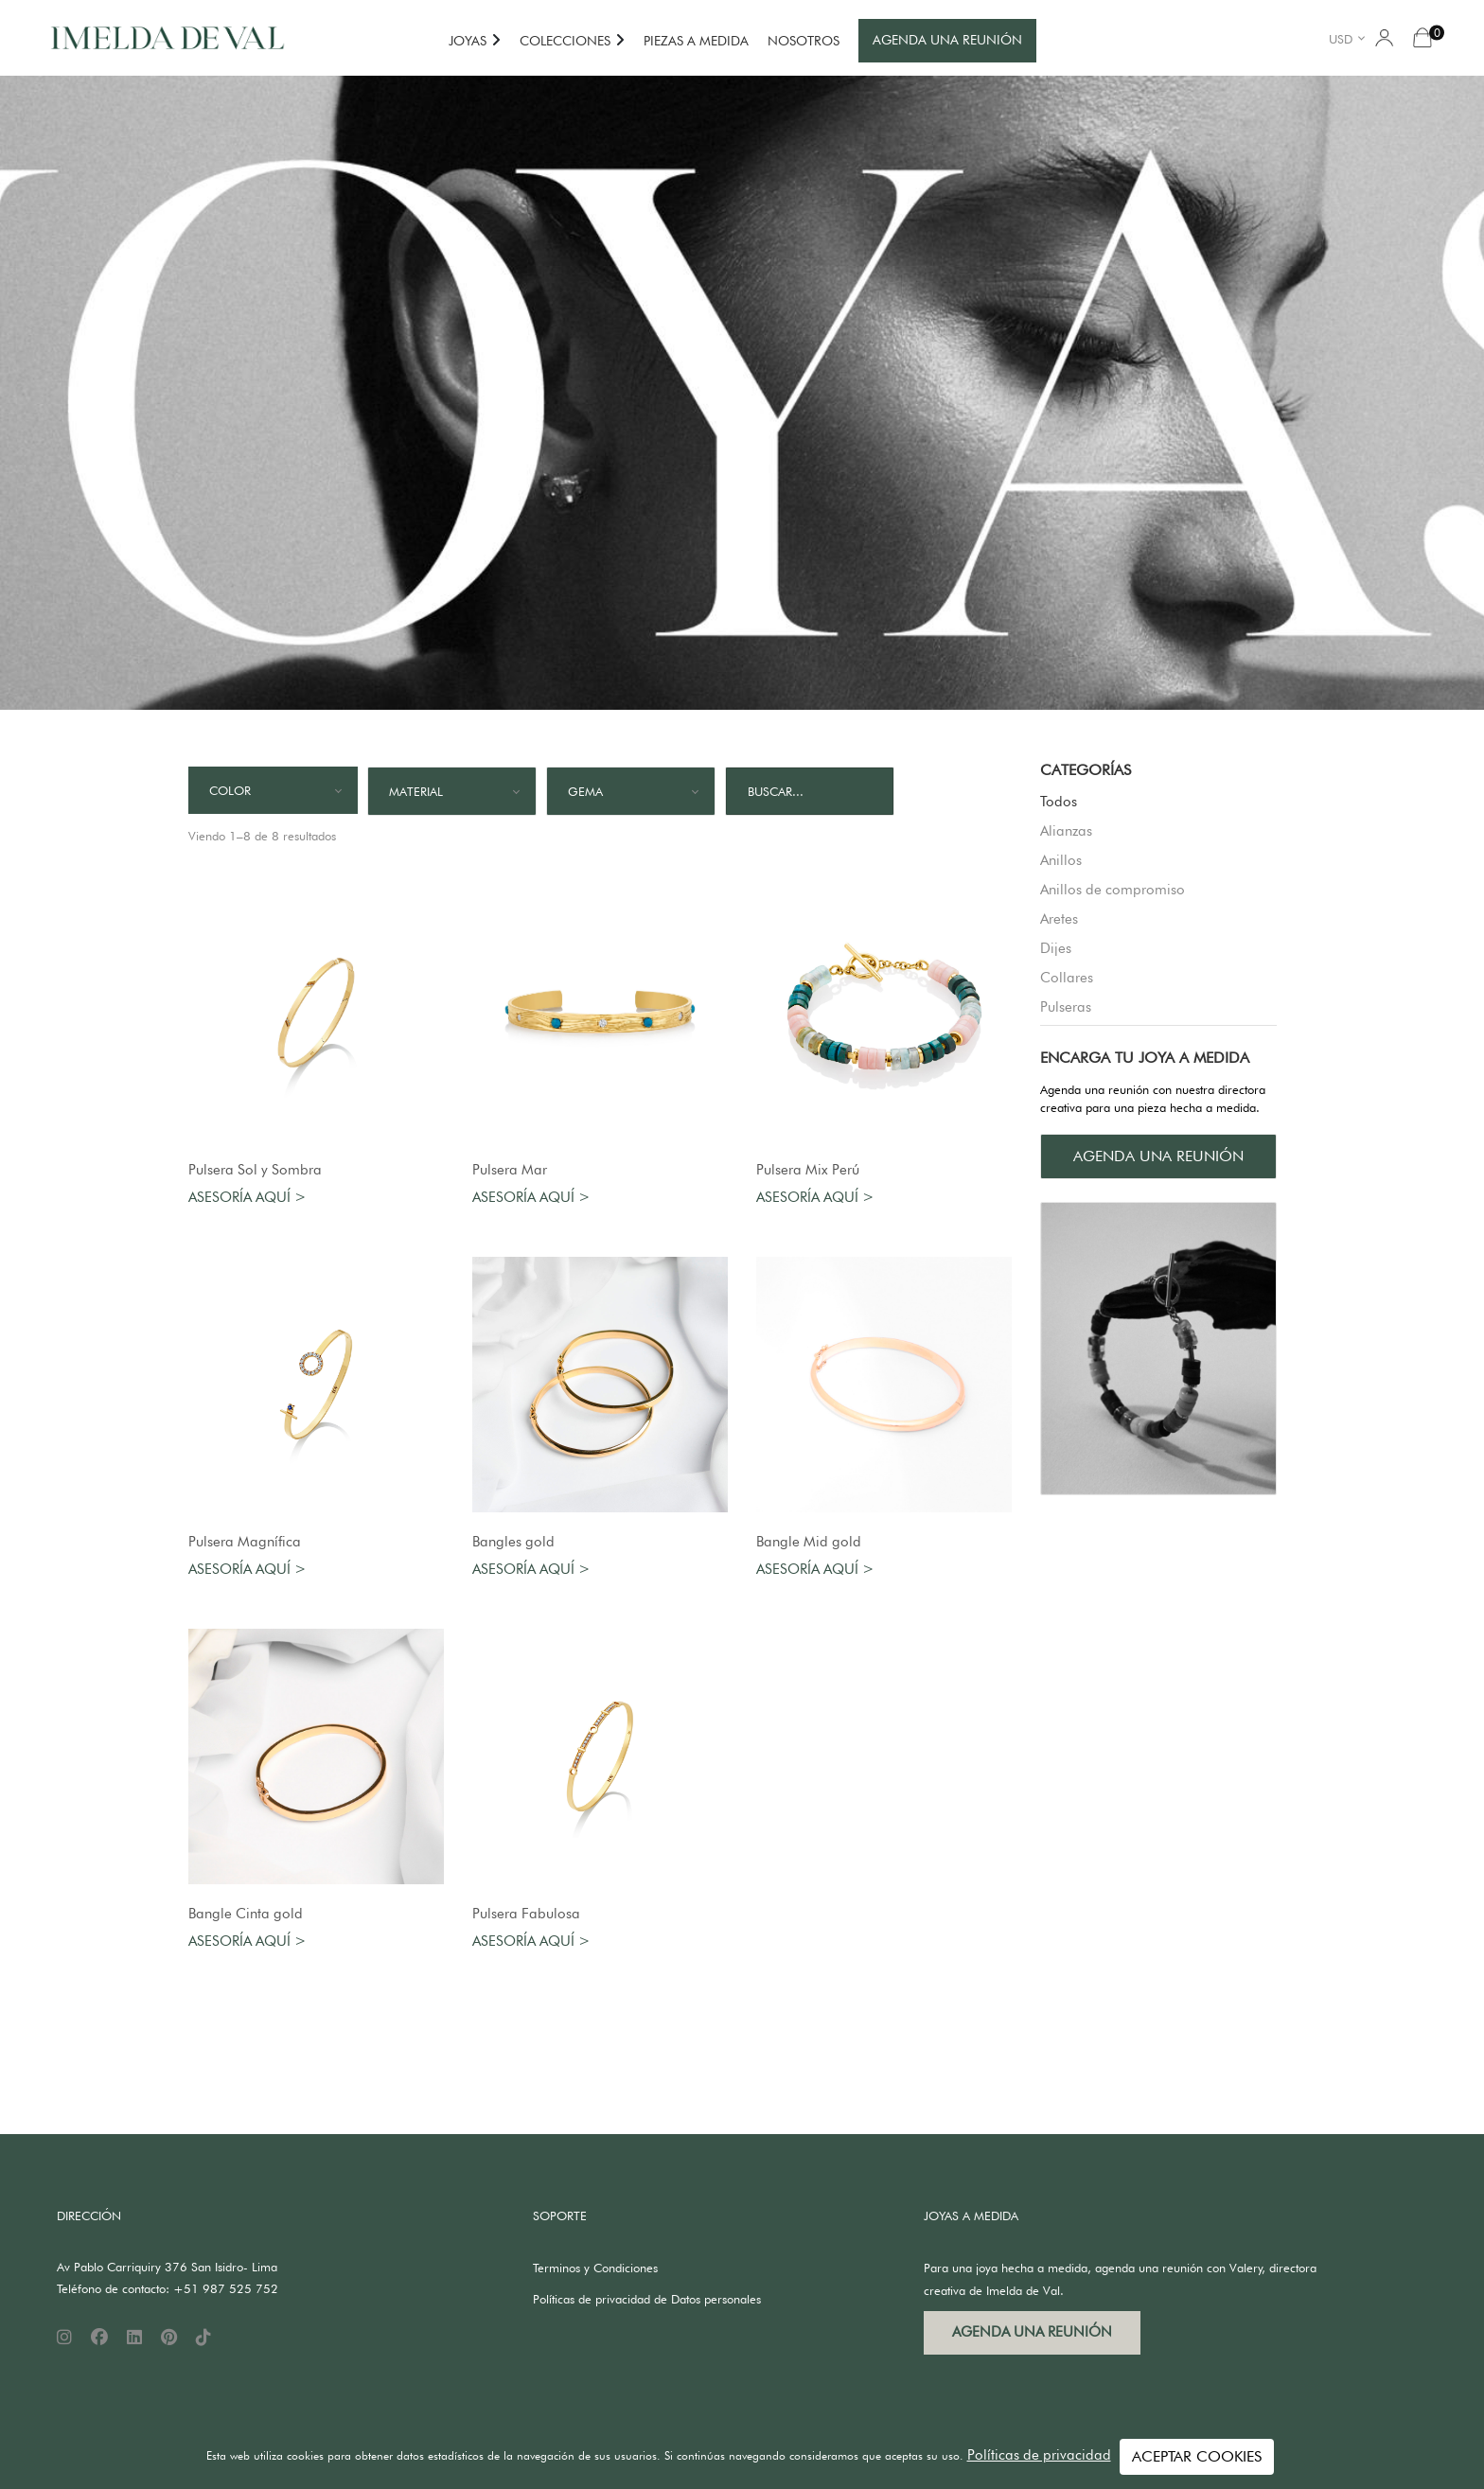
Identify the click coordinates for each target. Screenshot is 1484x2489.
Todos (1058, 801)
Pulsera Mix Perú (807, 1169)
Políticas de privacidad (1039, 2454)
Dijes (1055, 948)
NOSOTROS (803, 40)
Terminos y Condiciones (595, 2267)
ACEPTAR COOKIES (1197, 2456)
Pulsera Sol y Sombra (255, 1169)
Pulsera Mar (509, 1169)
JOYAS (467, 40)
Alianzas (1066, 830)
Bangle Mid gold (808, 1541)
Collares (1066, 977)
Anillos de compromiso (1112, 889)
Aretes (1059, 918)
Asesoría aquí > (247, 1197)
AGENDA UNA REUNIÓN (947, 39)
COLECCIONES (565, 40)
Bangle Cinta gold (245, 1913)
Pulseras (1065, 1006)
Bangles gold (513, 1541)
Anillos (1061, 860)
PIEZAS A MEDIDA (696, 40)
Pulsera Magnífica (244, 1541)
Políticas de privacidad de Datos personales (647, 2298)
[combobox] (1350, 37)
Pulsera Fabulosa (526, 1913)
